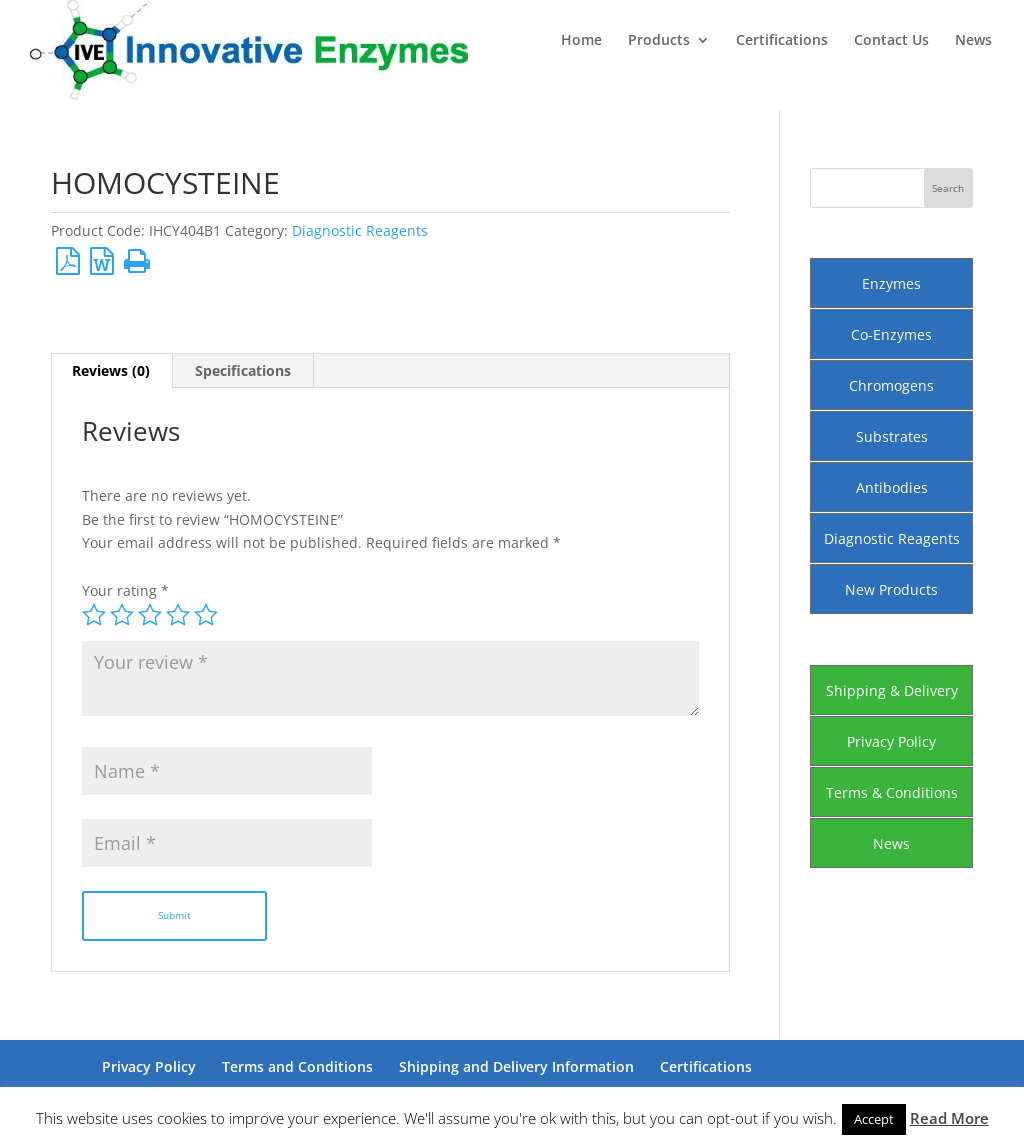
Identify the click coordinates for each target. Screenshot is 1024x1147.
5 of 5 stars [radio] (206, 615)
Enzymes (891, 283)
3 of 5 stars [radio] (150, 615)
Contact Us (891, 41)
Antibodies (892, 487)
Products (659, 41)
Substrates (892, 436)
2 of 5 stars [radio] (122, 615)
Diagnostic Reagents (360, 230)
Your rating (125, 590)
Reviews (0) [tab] (111, 370)
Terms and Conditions (297, 1066)
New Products (891, 589)
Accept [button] (874, 1119)
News (973, 41)
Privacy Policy (891, 741)
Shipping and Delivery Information (516, 1066)
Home (581, 41)
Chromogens (891, 385)
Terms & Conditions (892, 792)
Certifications (782, 41)
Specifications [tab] (243, 370)
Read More (949, 1118)
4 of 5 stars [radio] (178, 615)
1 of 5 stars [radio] (94, 615)
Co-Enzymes (891, 334)
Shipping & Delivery (892, 690)
